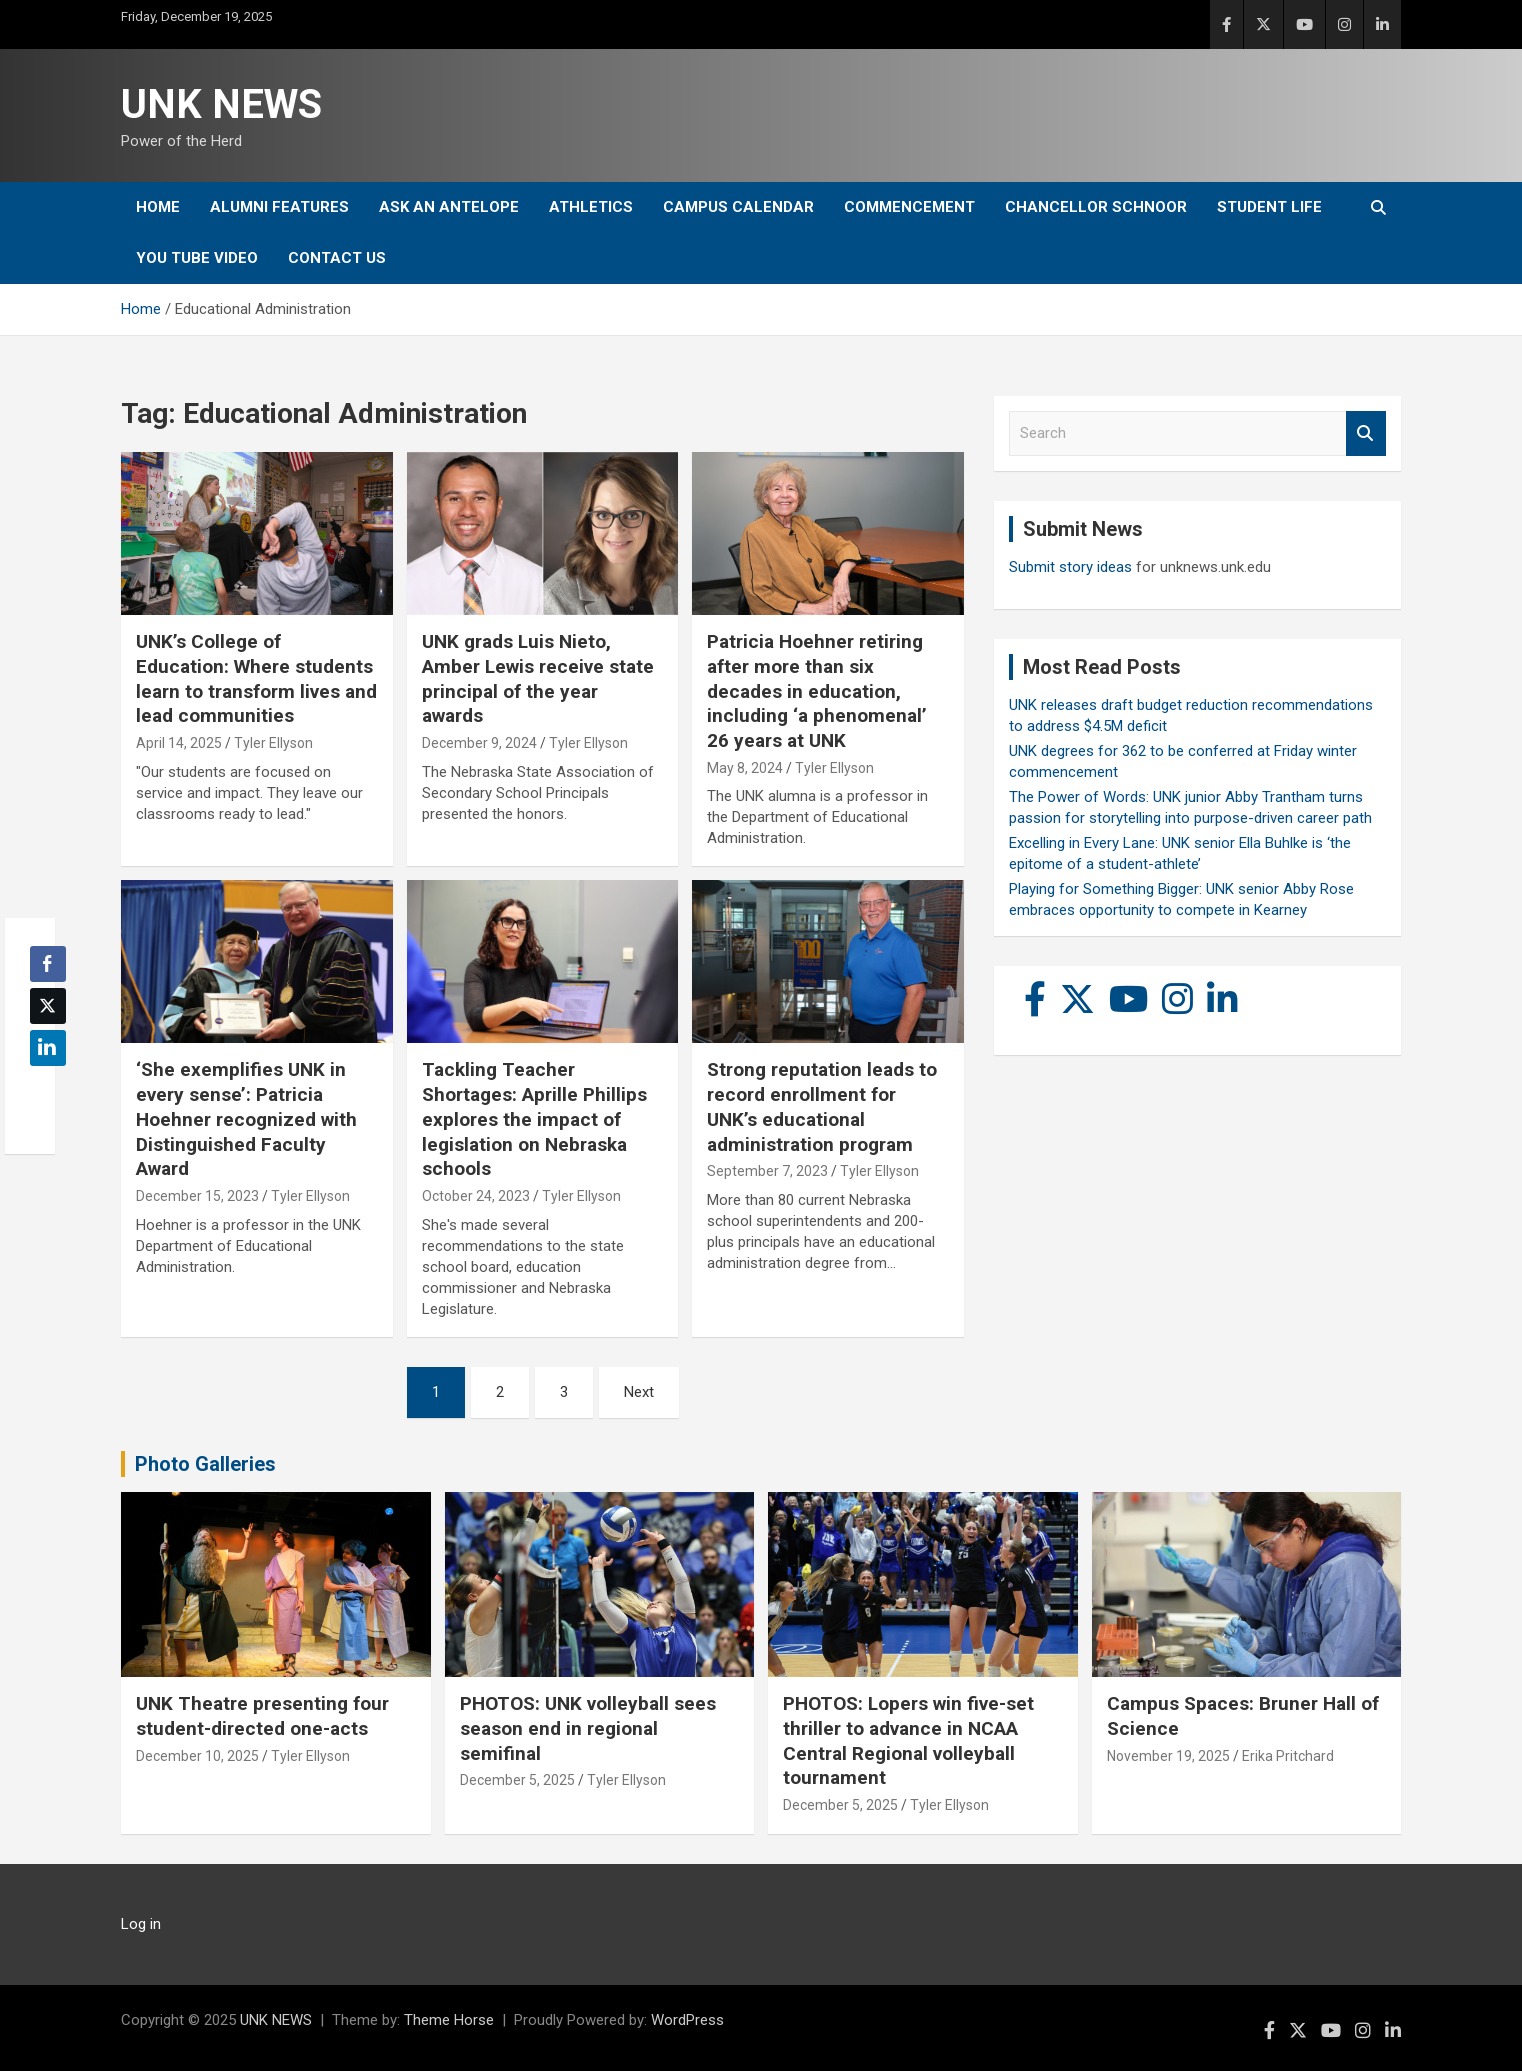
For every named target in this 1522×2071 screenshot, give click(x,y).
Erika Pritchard (1288, 1756)
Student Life (1269, 207)
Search (1366, 433)
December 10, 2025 (197, 1756)
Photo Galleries (205, 1464)
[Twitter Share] (48, 1006)
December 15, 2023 (197, 1196)
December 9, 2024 (479, 743)
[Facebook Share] (48, 964)
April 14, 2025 (179, 743)
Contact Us (337, 258)
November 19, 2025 (1168, 1756)
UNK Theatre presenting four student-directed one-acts (262, 1716)
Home (158, 207)
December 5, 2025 (517, 1780)
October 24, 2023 (476, 1196)
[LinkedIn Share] (48, 1048)
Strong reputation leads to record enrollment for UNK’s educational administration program (822, 1106)
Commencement (909, 207)
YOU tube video (197, 258)
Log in (141, 1924)
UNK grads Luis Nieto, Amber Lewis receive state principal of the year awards (538, 678)
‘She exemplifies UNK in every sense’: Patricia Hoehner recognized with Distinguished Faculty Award (246, 1119)
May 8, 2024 (745, 768)
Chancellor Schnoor (1096, 207)
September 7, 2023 (767, 1171)
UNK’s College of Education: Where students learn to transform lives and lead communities (256, 678)
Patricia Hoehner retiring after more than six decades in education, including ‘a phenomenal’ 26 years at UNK (817, 691)
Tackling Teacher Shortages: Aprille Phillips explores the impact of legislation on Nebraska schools (534, 1119)
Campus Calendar (738, 207)
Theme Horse (449, 2020)
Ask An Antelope (449, 207)
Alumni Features (279, 207)
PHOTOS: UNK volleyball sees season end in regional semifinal (588, 1728)
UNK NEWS (221, 104)
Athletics (591, 207)
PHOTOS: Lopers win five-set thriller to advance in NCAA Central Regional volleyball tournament (908, 1740)
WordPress (687, 2020)
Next (639, 1392)
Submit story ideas (1070, 567)
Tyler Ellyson (273, 743)
